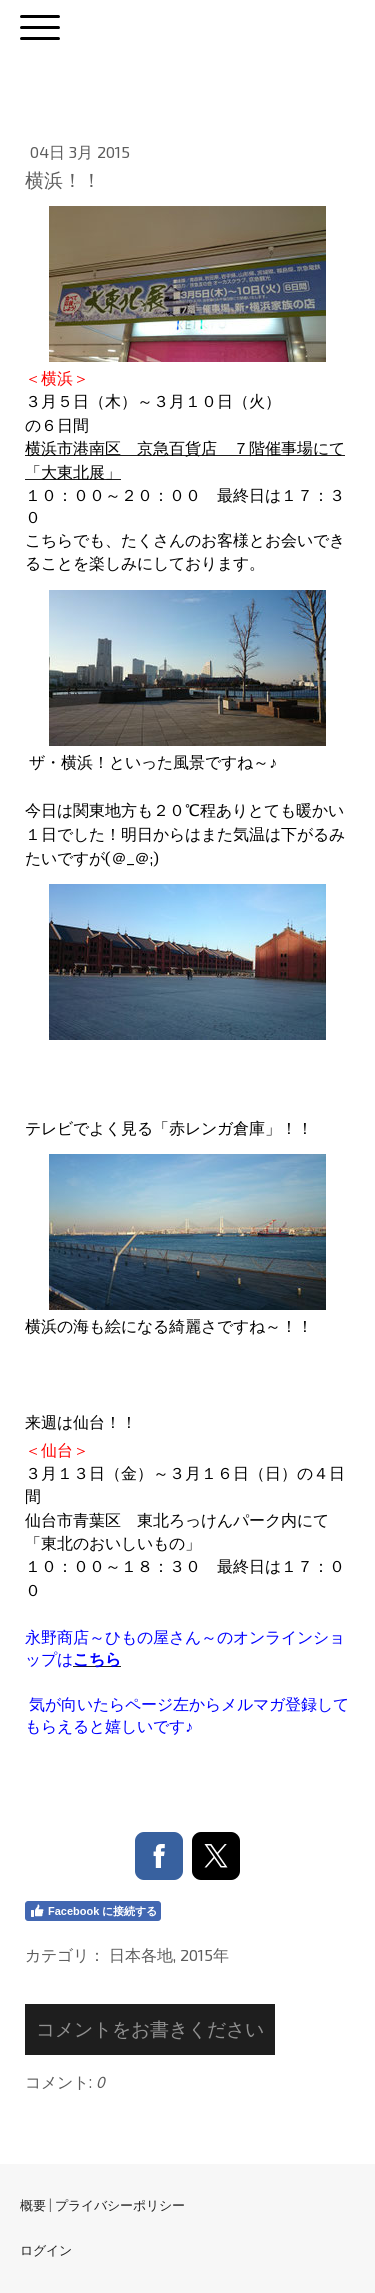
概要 (33, 2205)
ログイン (46, 2250)
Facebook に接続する (93, 1911)
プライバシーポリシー (120, 2205)
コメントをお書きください (150, 2028)
